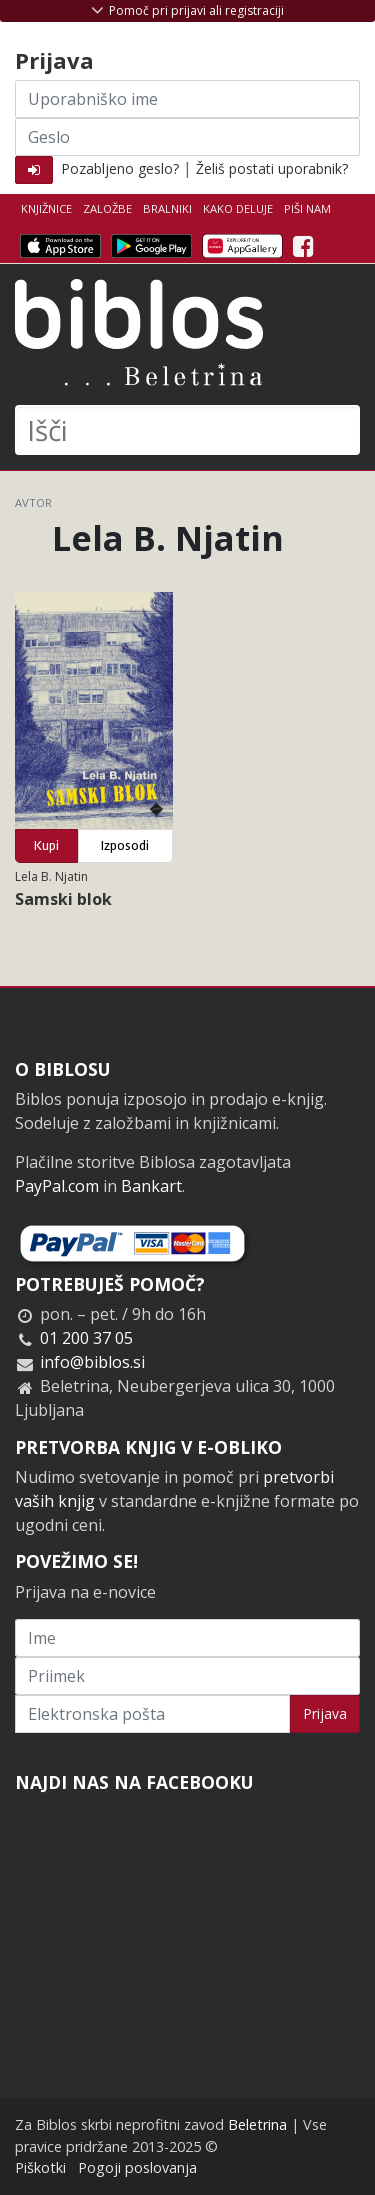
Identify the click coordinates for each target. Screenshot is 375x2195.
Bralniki (167, 208)
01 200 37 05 (86, 1338)
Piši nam (307, 208)
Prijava (325, 1713)
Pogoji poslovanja (137, 2167)
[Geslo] (187, 137)
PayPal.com (57, 1186)
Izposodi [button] (125, 845)
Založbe (107, 208)
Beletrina (257, 2124)
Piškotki (40, 2167)
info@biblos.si (92, 1362)
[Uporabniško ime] (187, 99)
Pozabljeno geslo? (120, 168)
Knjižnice (46, 208)
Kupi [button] (46, 845)
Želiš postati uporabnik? (272, 168)
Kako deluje (238, 208)
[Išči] (187, 430)
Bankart (151, 1186)
